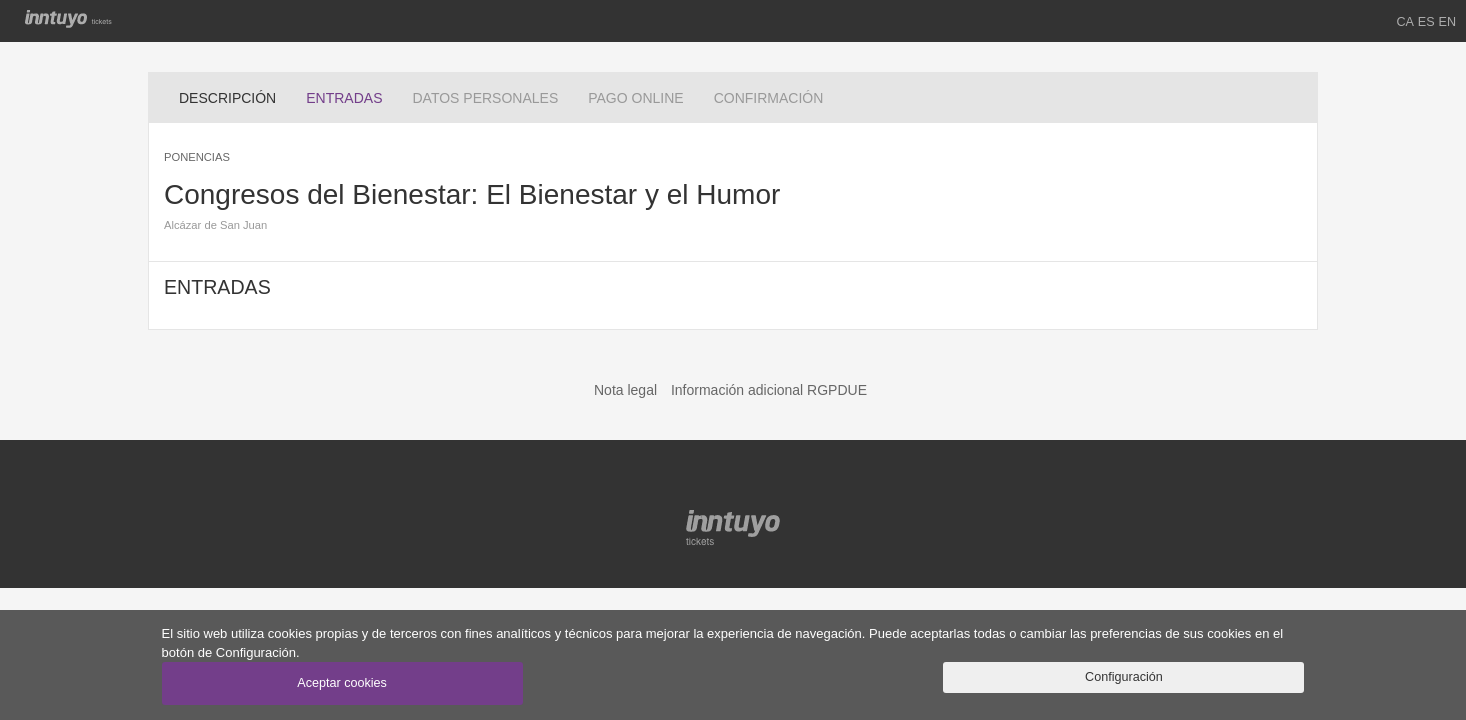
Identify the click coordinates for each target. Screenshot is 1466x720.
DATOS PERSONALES (485, 98)
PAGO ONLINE (635, 98)
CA (1405, 22)
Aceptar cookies (342, 683)
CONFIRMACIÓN (769, 98)
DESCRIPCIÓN (227, 98)
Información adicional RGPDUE (769, 390)
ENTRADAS (351, 96)
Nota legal (625, 390)
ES (1426, 22)
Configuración (1124, 677)
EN (1448, 22)
